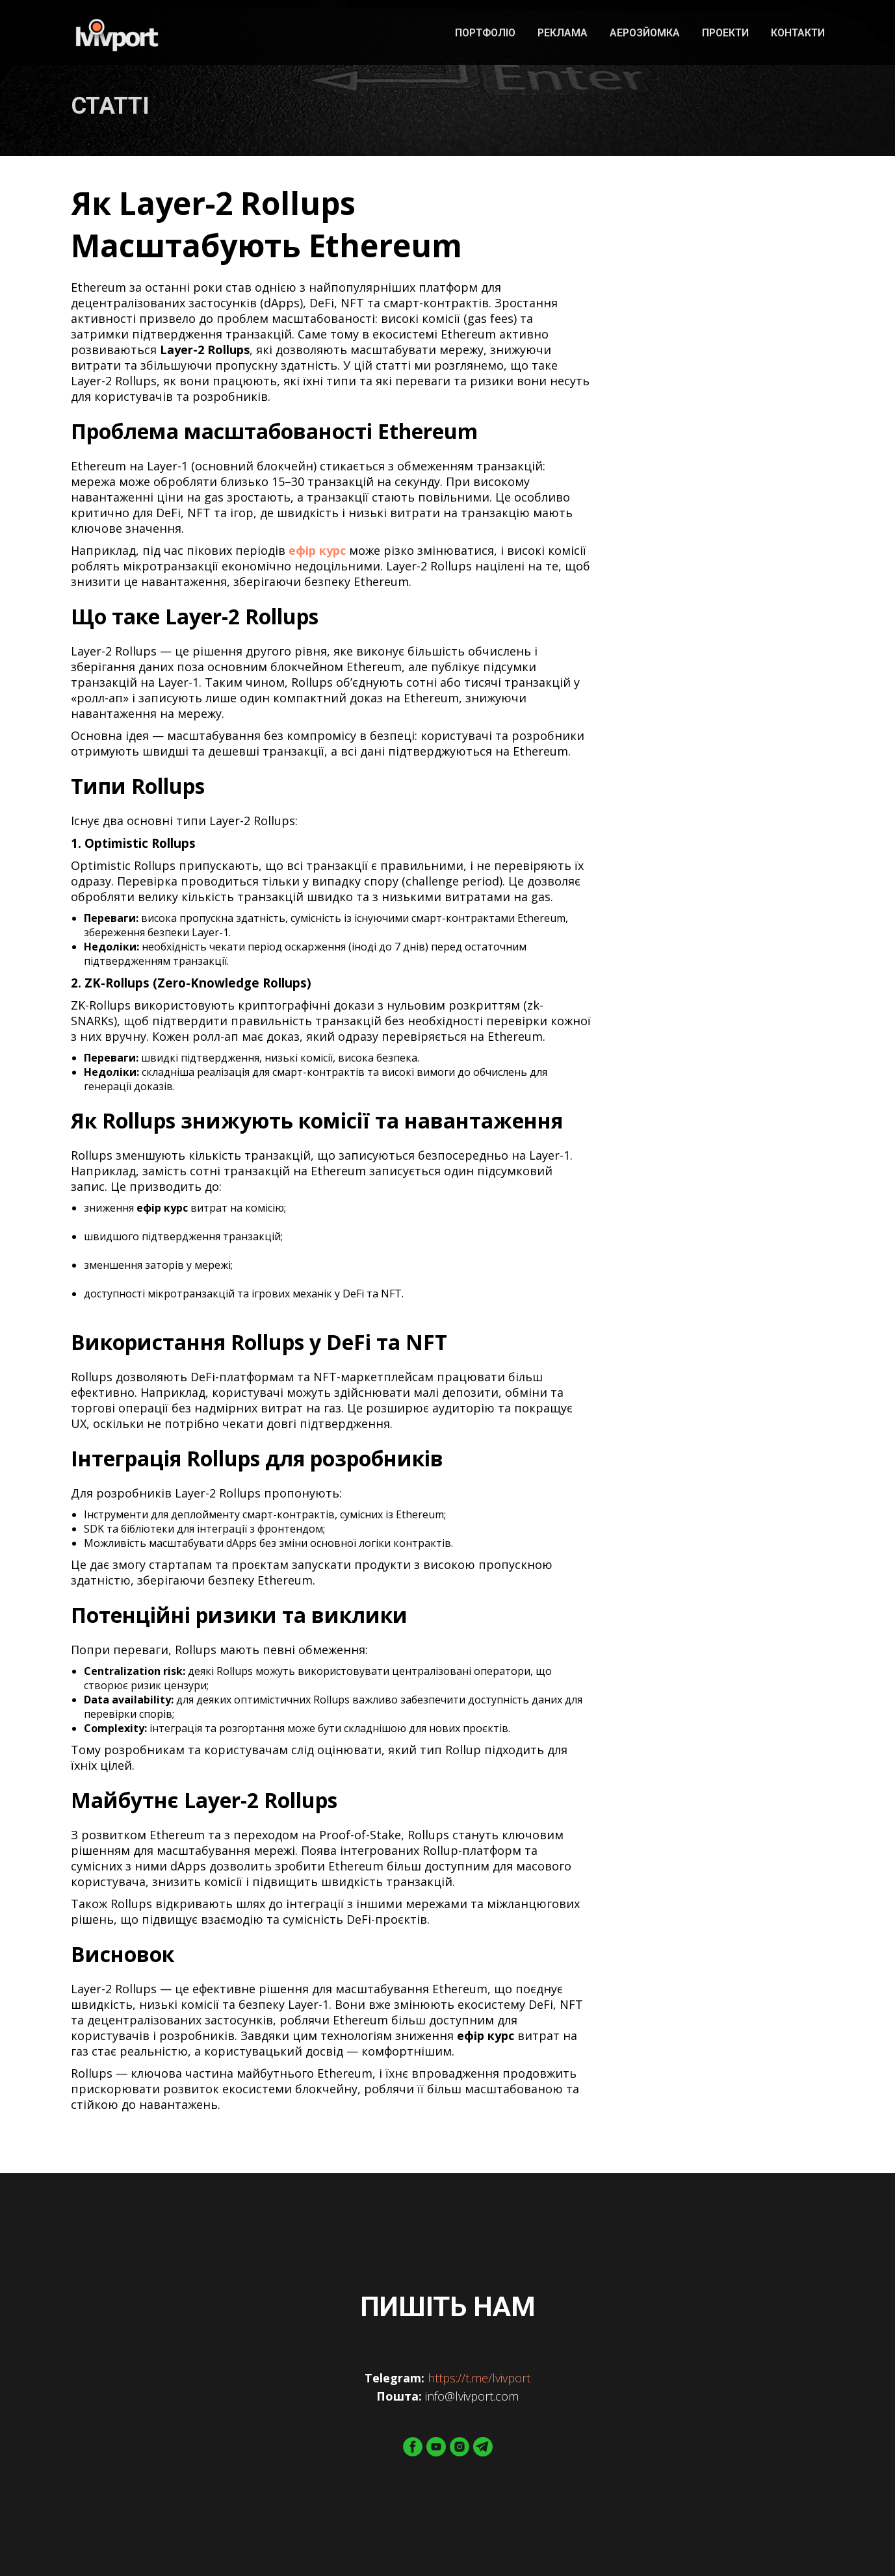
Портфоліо (485, 33)
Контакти (798, 33)
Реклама (563, 33)
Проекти (725, 33)
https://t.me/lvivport (479, 2378)
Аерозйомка (645, 33)
